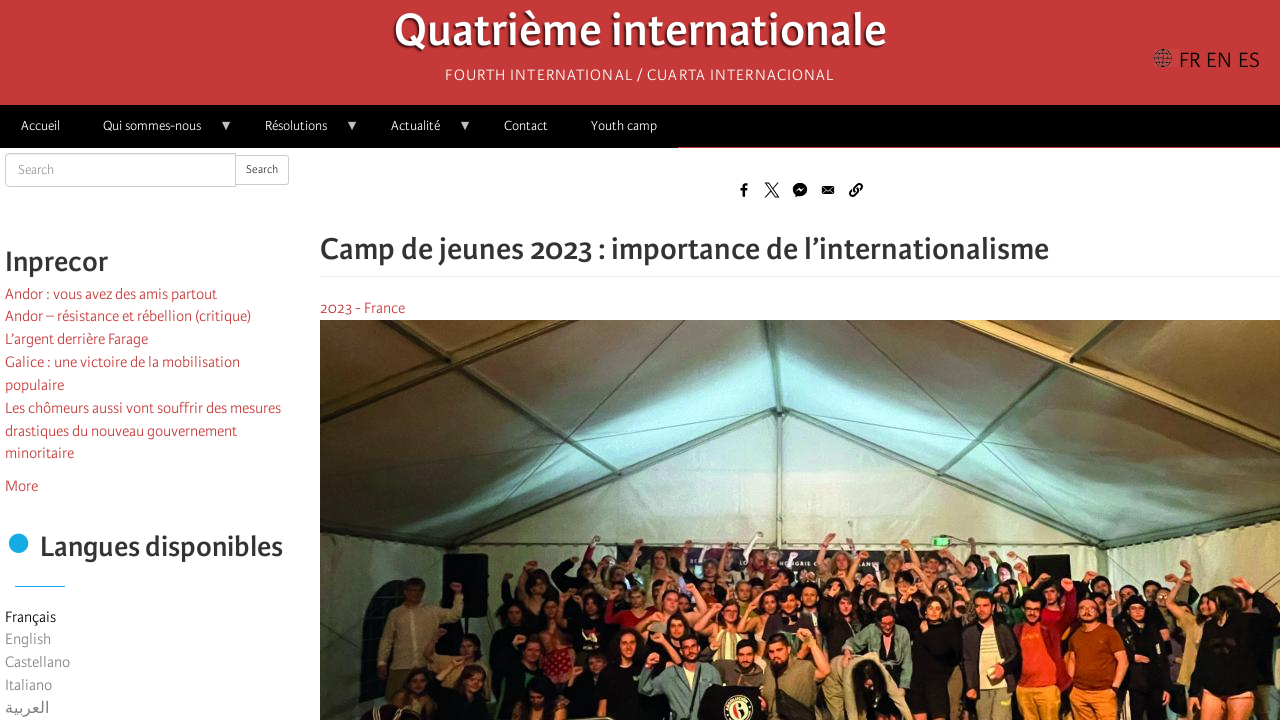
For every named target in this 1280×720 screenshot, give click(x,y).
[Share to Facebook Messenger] (800, 190)
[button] (856, 190)
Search (262, 169)
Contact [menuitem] (526, 125)
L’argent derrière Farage (76, 339)
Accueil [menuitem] (40, 125)
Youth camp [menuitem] (624, 125)
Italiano (28, 685)
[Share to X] (772, 190)
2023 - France (362, 308)
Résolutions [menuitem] (301, 132)
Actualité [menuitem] (421, 132)
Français (30, 617)
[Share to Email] (828, 190)
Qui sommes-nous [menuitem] (157, 132)
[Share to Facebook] (744, 190)
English (28, 639)
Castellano (37, 662)
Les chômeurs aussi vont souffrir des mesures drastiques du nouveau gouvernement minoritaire (143, 431)
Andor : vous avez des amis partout (111, 294)
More (21, 486)
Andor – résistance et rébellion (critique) (128, 316)
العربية (27, 708)
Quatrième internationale (640, 35)
